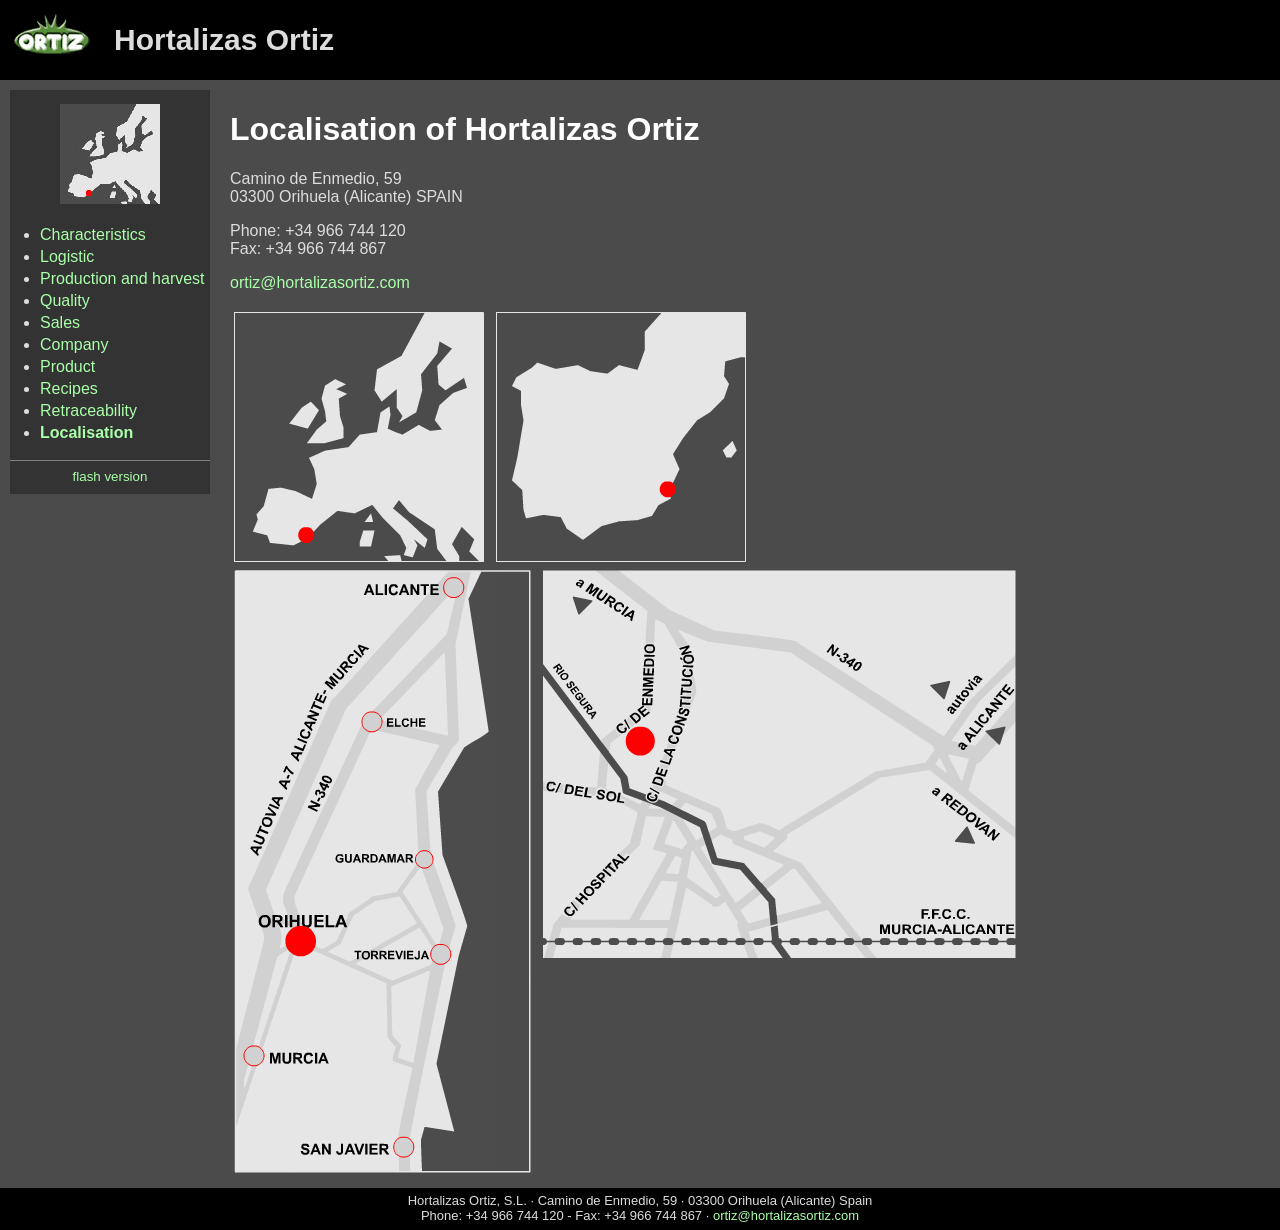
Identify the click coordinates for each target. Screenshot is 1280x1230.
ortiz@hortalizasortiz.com (320, 282)
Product (67, 366)
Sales (60, 322)
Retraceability (88, 410)
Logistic (67, 256)
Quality (65, 300)
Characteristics (93, 234)
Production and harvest (122, 278)
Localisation (86, 432)
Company (74, 344)
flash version (110, 476)
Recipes (69, 388)
